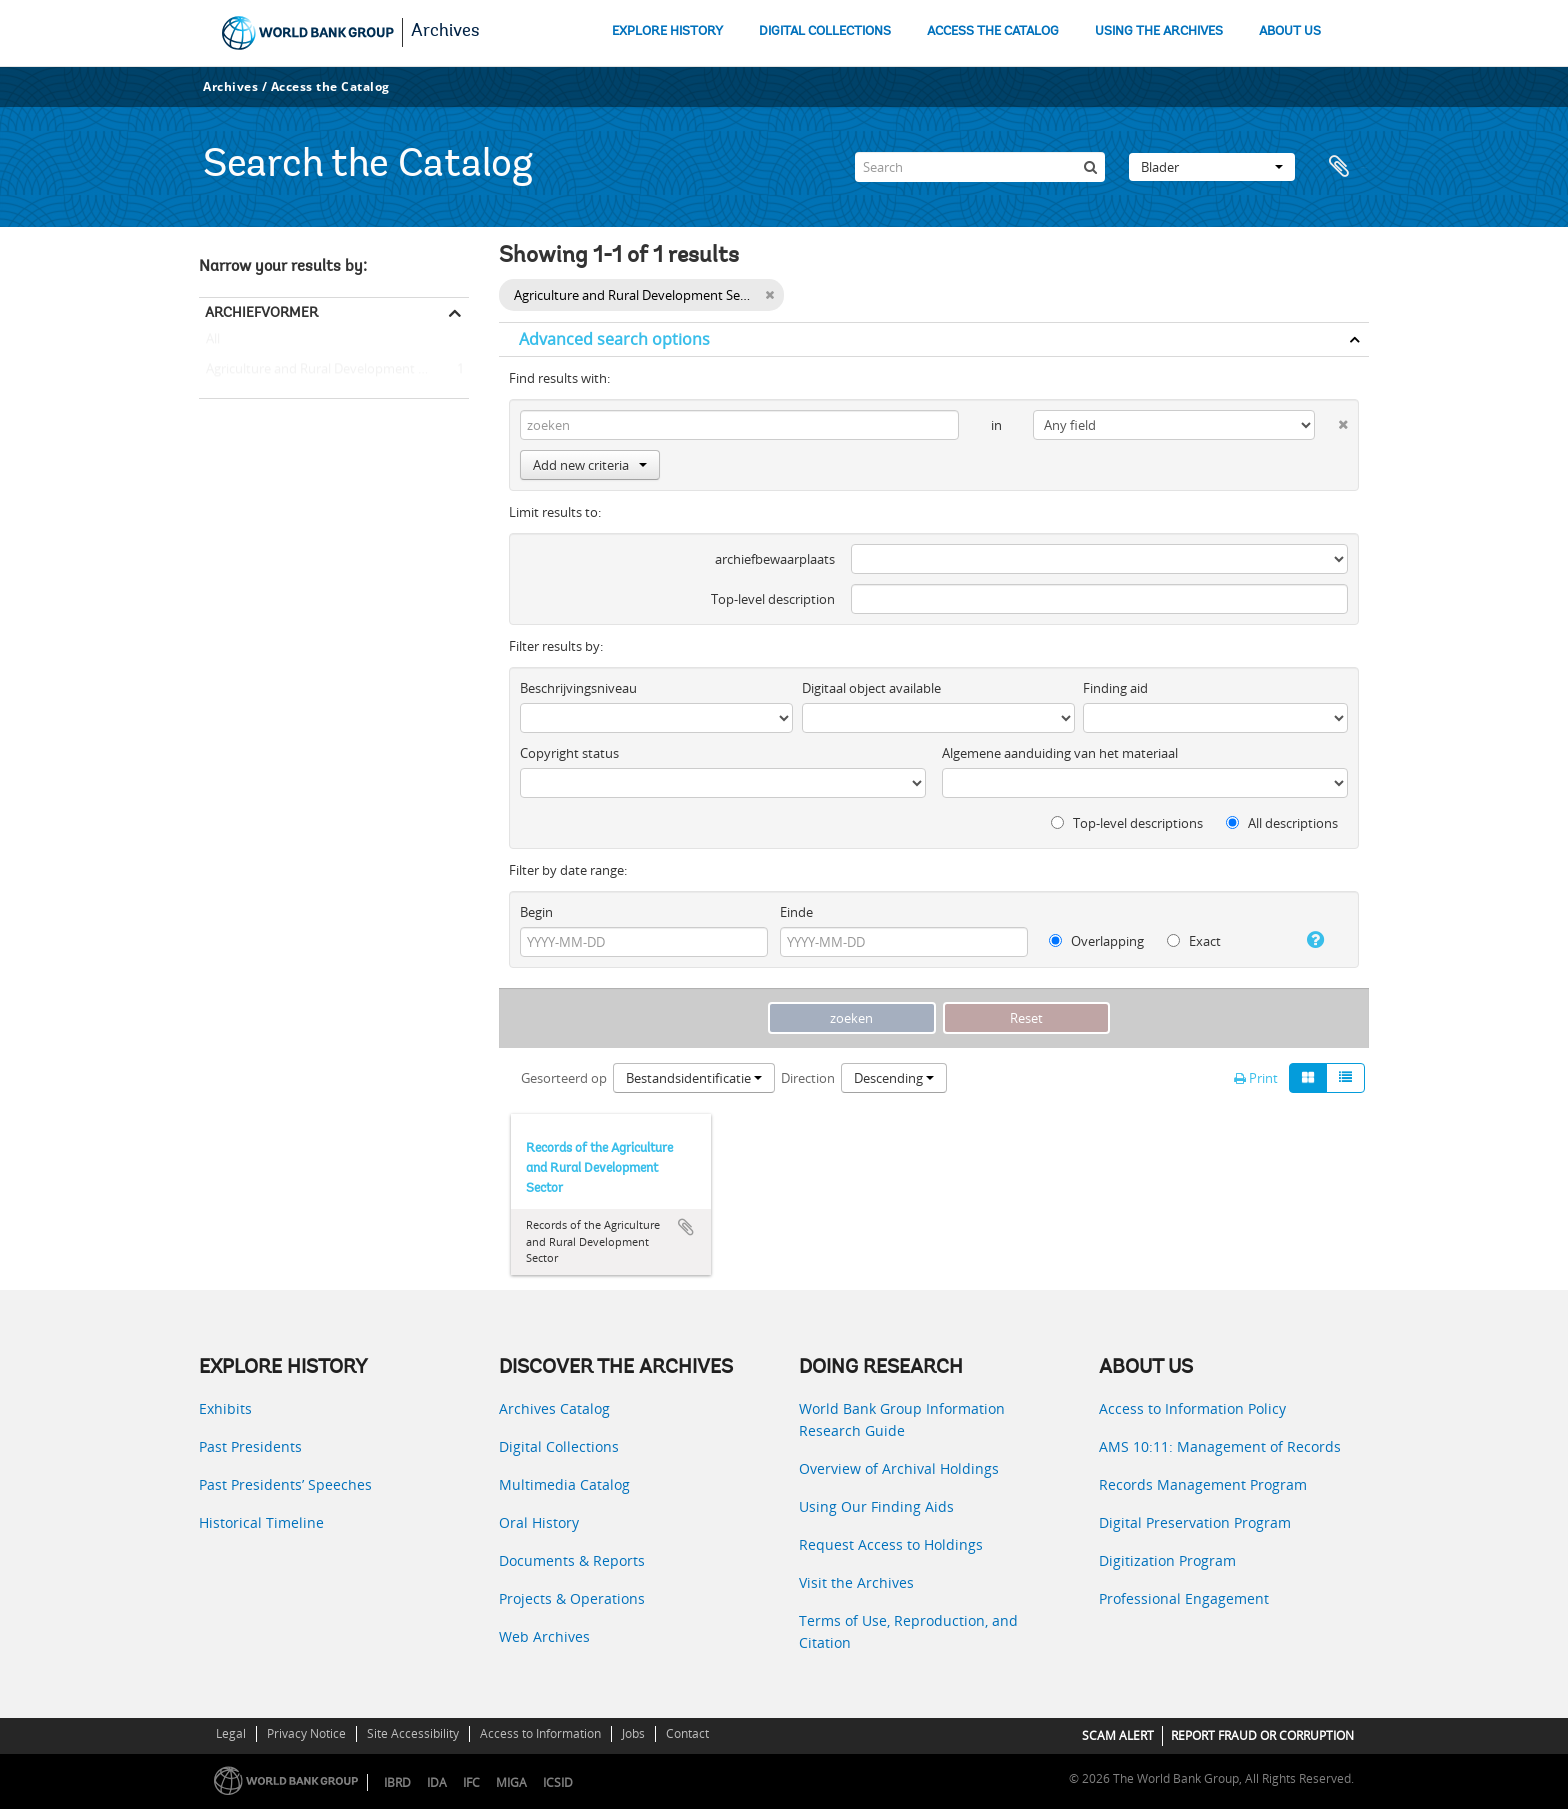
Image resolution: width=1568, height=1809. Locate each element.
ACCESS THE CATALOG (993, 31)
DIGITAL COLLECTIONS (825, 31)
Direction (808, 1078)
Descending (894, 1078)
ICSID (558, 1782)
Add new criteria (590, 465)
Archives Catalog (554, 1408)
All (213, 343)
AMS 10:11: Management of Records (1220, 1446)
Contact (687, 1733)
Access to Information (540, 1733)
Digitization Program (1167, 1560)
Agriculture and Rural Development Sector (327, 370)
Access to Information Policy (1192, 1408)
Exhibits (225, 1408)
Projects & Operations (572, 1598)
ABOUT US (1290, 31)
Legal (231, 1733)
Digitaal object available (871, 688)
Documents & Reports (572, 1560)
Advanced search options (614, 339)
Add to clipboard (686, 1227)
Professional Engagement (1184, 1598)
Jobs (633, 1733)
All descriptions (1282, 823)
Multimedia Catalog (564, 1484)
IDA (437, 1782)
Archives (445, 32)
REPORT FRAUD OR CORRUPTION (1262, 1735)
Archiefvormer (261, 312)
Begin (536, 912)
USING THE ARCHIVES (1159, 31)
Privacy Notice (306, 1733)
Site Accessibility (413, 1733)
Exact (1194, 941)
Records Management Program (1203, 1484)
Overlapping (1096, 941)
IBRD (397, 1782)
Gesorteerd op (564, 1078)
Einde (796, 912)
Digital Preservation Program (1195, 1522)
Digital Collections (559, 1446)
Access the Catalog (330, 86)
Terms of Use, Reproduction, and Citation (908, 1631)
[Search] (980, 167)
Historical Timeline (261, 1522)
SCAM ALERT (1118, 1735)
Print (1256, 1078)
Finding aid (1115, 688)
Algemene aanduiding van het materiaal (1060, 753)
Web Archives (544, 1636)
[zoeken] (1090, 167)
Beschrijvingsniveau (578, 688)
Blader (1212, 167)
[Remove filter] (769, 295)
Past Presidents (250, 1446)
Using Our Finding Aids (876, 1506)
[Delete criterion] (1331, 420)
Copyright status (569, 753)
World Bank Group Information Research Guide (902, 1419)
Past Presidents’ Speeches (285, 1484)
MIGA (511, 1782)
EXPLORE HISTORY (667, 31)
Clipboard (1344, 167)
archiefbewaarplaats (775, 559)
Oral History (539, 1522)
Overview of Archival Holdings (899, 1468)
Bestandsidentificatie (694, 1078)
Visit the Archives (856, 1582)
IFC (471, 1782)
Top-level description (773, 599)
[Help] (1307, 940)
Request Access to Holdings (891, 1544)
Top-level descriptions (1127, 823)
